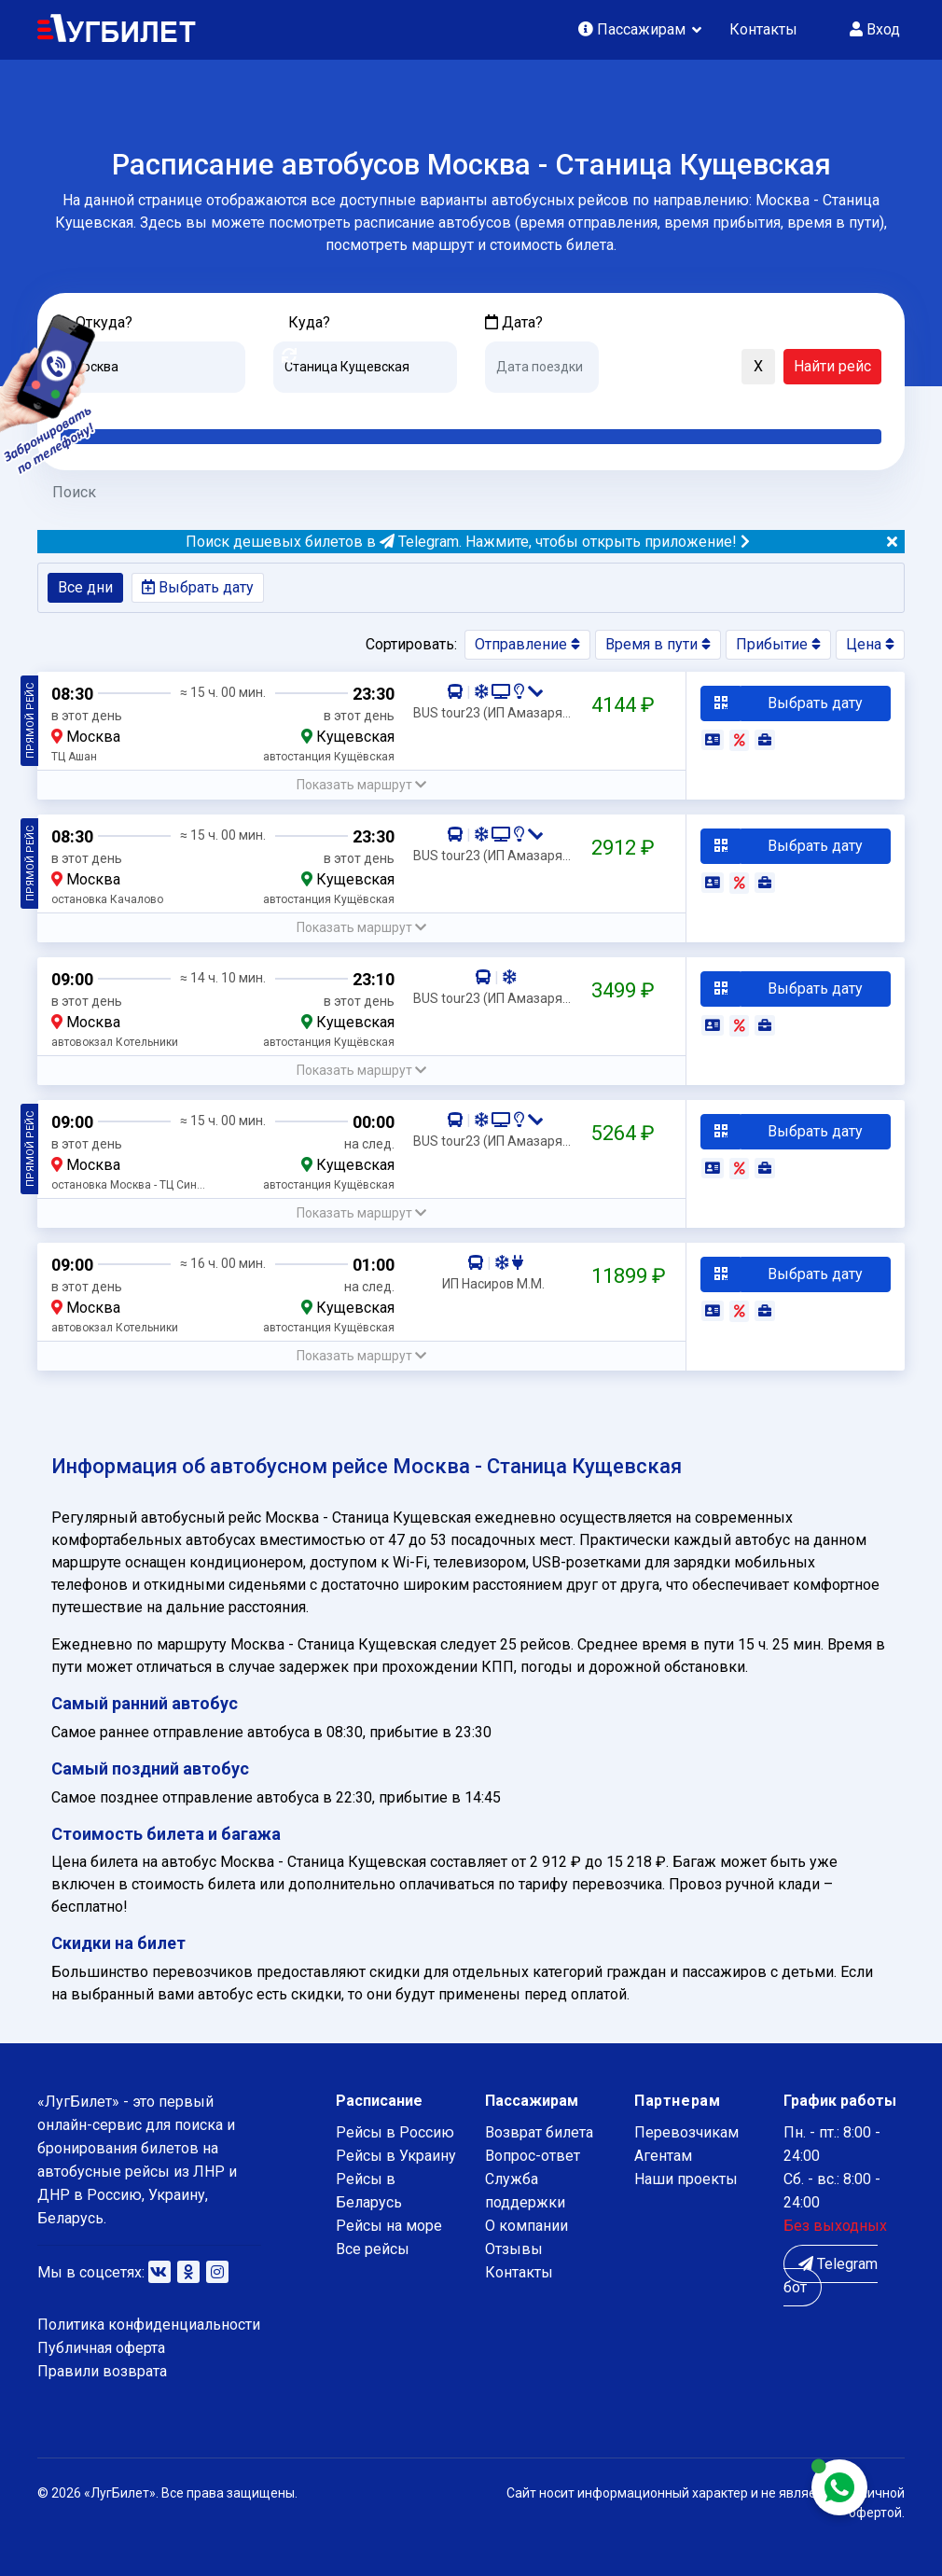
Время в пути (658, 644)
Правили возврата (102, 2371)
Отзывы (514, 2249)
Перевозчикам (686, 2132)
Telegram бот (830, 2275)
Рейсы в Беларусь (369, 2190)
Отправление (527, 644)
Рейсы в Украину (396, 2156)
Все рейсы (372, 2249)
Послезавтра (640, 406)
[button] (622, 368)
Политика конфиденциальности (148, 2324)
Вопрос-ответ (532, 2156)
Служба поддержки (525, 2190)
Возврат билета (539, 2132)
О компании (526, 2226)
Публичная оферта (101, 2348)
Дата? (514, 322)
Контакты (763, 29)
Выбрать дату (198, 587)
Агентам (663, 2156)
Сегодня (512, 406)
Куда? (309, 322)
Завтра (561, 406)
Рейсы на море (389, 2226)
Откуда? (104, 322)
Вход (875, 29)
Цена (870, 644)
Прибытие (778, 644)
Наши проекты (686, 2179)
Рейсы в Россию (395, 2132)
